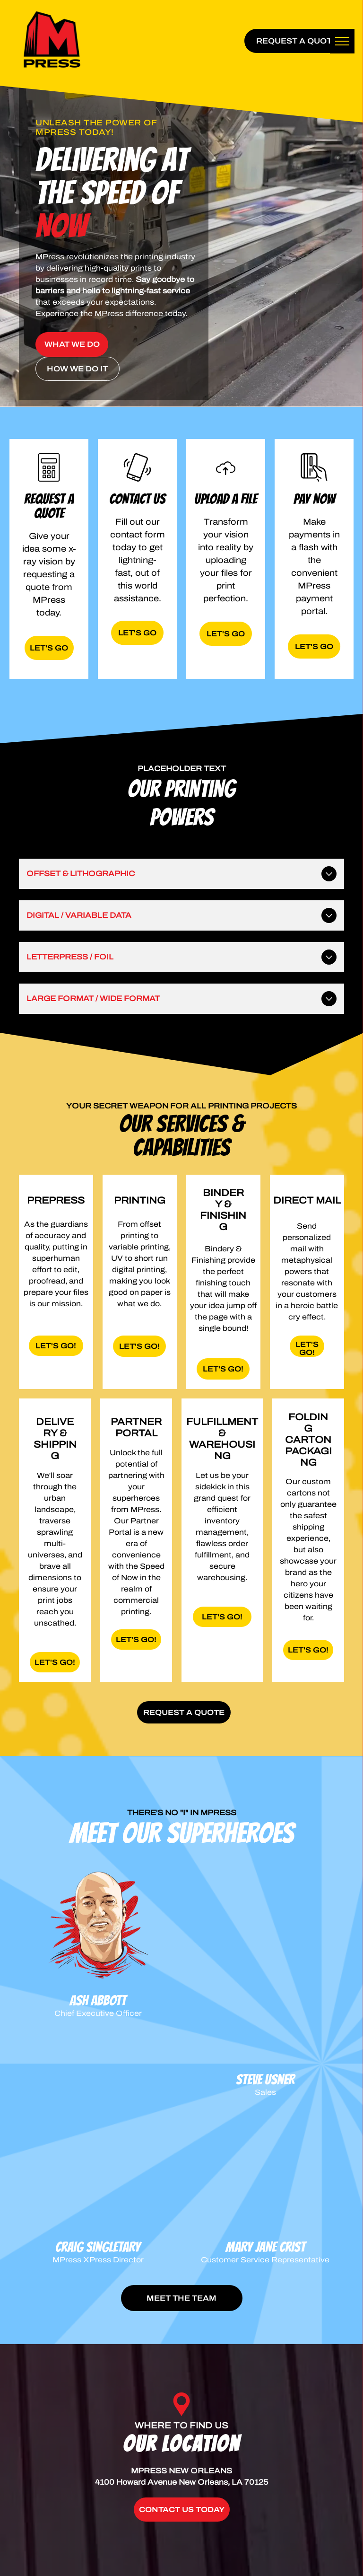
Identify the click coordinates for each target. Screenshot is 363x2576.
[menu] (342, 41)
